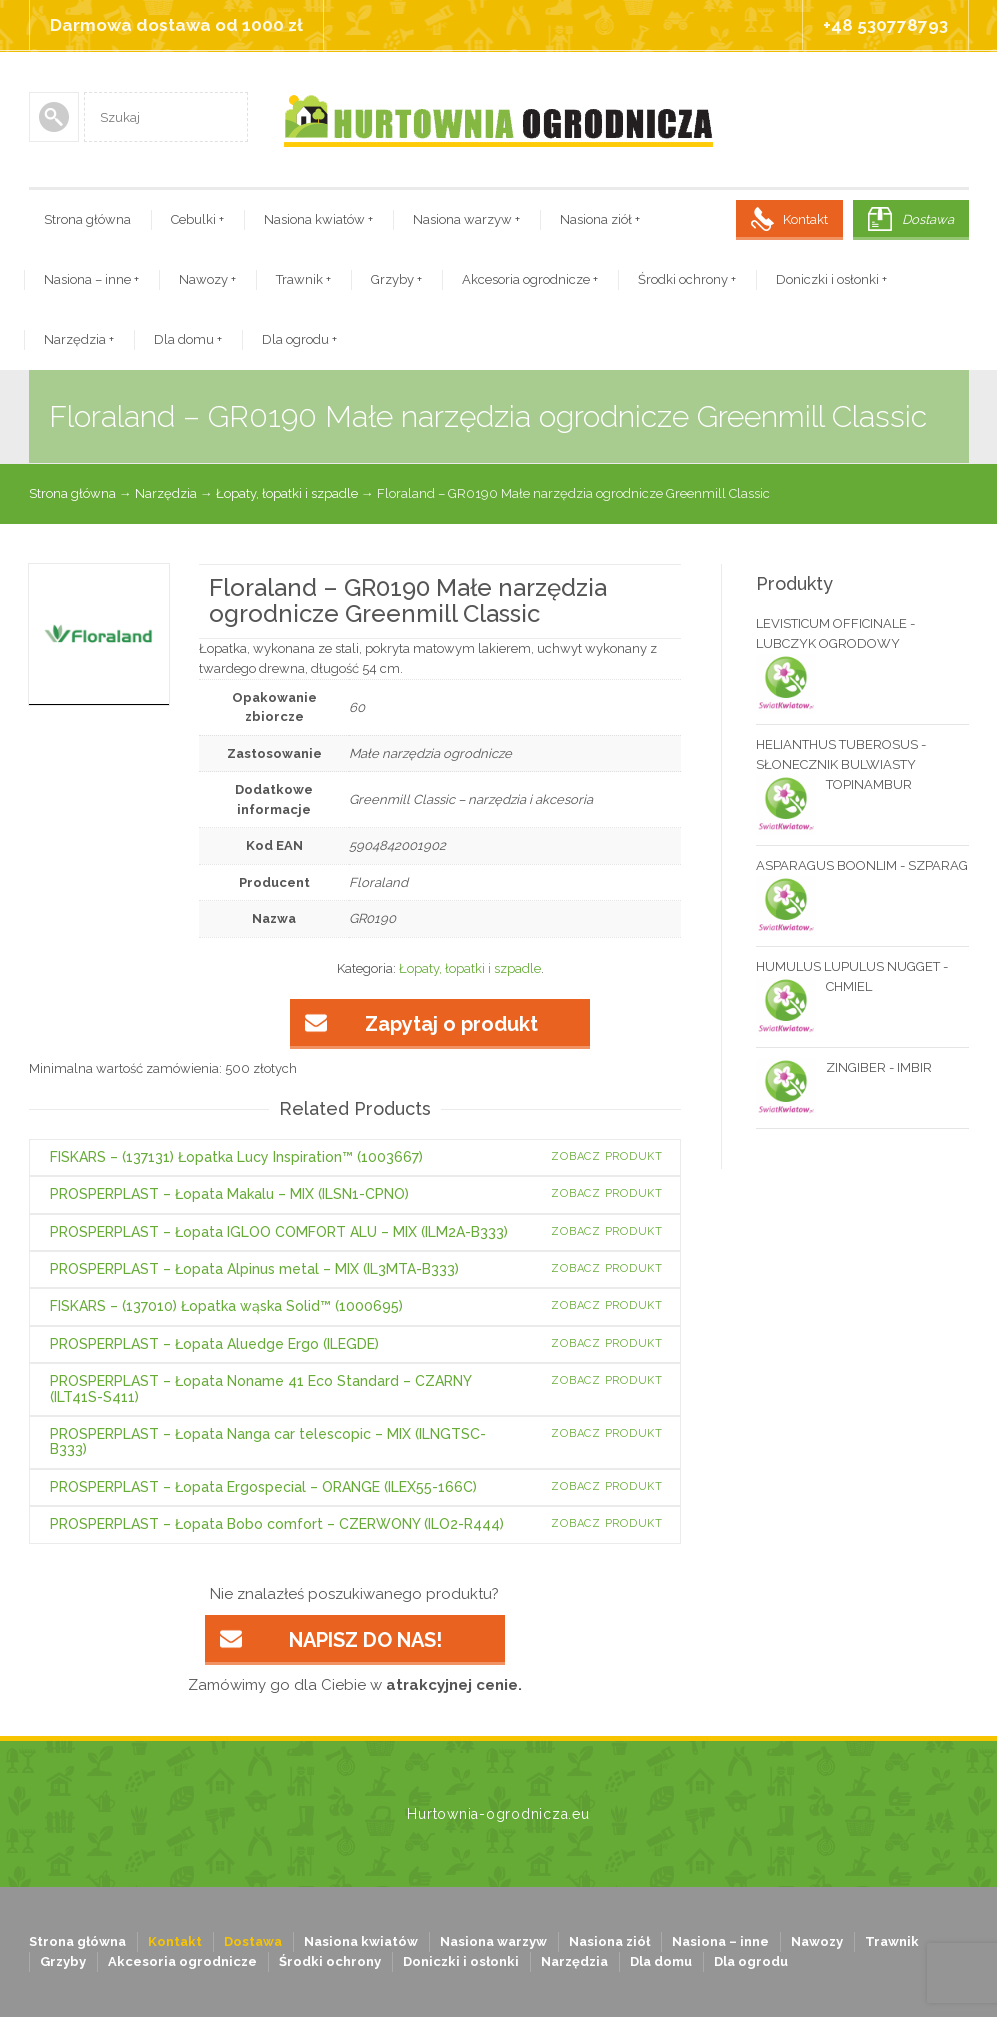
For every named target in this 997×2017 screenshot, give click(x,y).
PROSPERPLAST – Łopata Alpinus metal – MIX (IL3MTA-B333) (254, 1269)
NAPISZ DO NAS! (365, 1640)
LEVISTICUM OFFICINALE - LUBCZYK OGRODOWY (835, 635)
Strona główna (87, 219)
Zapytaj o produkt (451, 1024)
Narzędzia (79, 339)
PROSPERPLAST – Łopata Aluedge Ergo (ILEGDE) (214, 1344)
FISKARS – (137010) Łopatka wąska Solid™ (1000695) (226, 1306)
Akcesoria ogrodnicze (530, 279)
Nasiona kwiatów (318, 219)
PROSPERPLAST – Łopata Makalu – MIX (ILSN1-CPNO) (229, 1194)
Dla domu (188, 339)
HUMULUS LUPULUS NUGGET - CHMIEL (852, 978)
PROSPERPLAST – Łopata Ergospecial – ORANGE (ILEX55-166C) (263, 1487)
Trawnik (303, 279)
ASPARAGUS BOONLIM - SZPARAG (862, 867)
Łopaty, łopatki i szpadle (287, 493)
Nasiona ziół (600, 219)
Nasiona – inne (91, 279)
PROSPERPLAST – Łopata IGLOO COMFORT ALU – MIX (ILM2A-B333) (279, 1232)
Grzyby (396, 279)
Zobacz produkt (607, 1156)
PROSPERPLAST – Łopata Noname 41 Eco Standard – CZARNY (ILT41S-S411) (260, 1388)
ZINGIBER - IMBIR (844, 1068)
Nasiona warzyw (466, 219)
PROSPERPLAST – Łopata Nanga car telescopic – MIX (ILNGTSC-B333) (268, 1441)
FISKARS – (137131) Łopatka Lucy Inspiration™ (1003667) (236, 1157)
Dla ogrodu (299, 339)
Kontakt (805, 219)
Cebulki (197, 219)
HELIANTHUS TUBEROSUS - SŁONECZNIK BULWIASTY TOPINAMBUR (841, 766)
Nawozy (207, 279)
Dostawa (928, 219)
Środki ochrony (687, 279)
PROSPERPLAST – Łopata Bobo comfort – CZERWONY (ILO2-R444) (277, 1524)
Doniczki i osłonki (831, 279)
